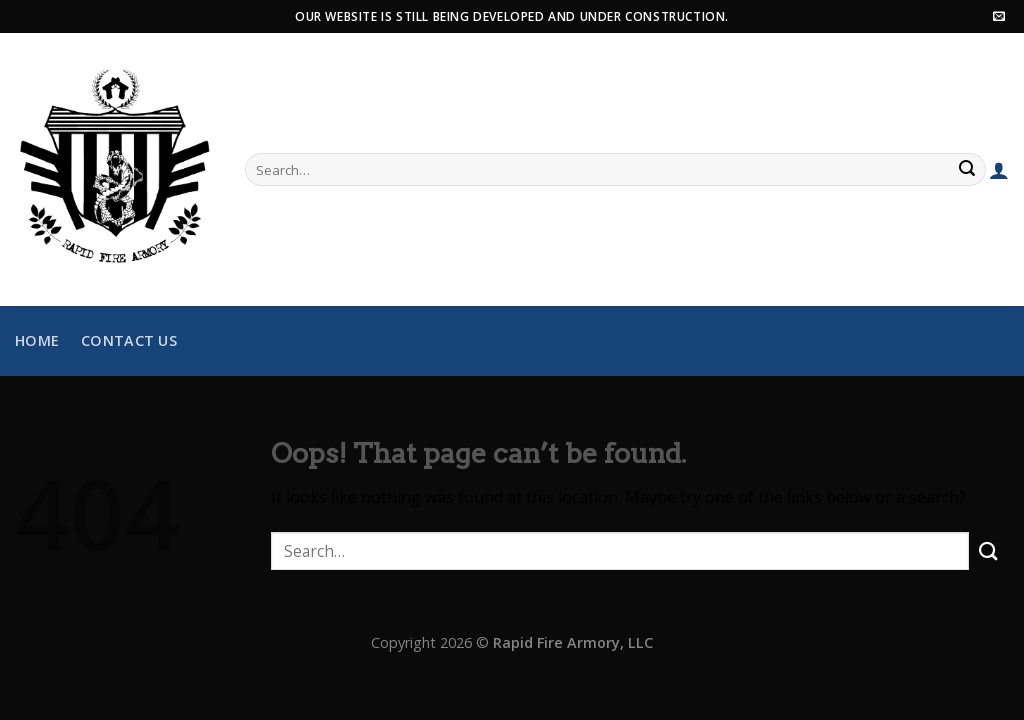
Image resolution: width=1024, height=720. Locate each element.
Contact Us (129, 340)
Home (37, 340)
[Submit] (968, 170)
